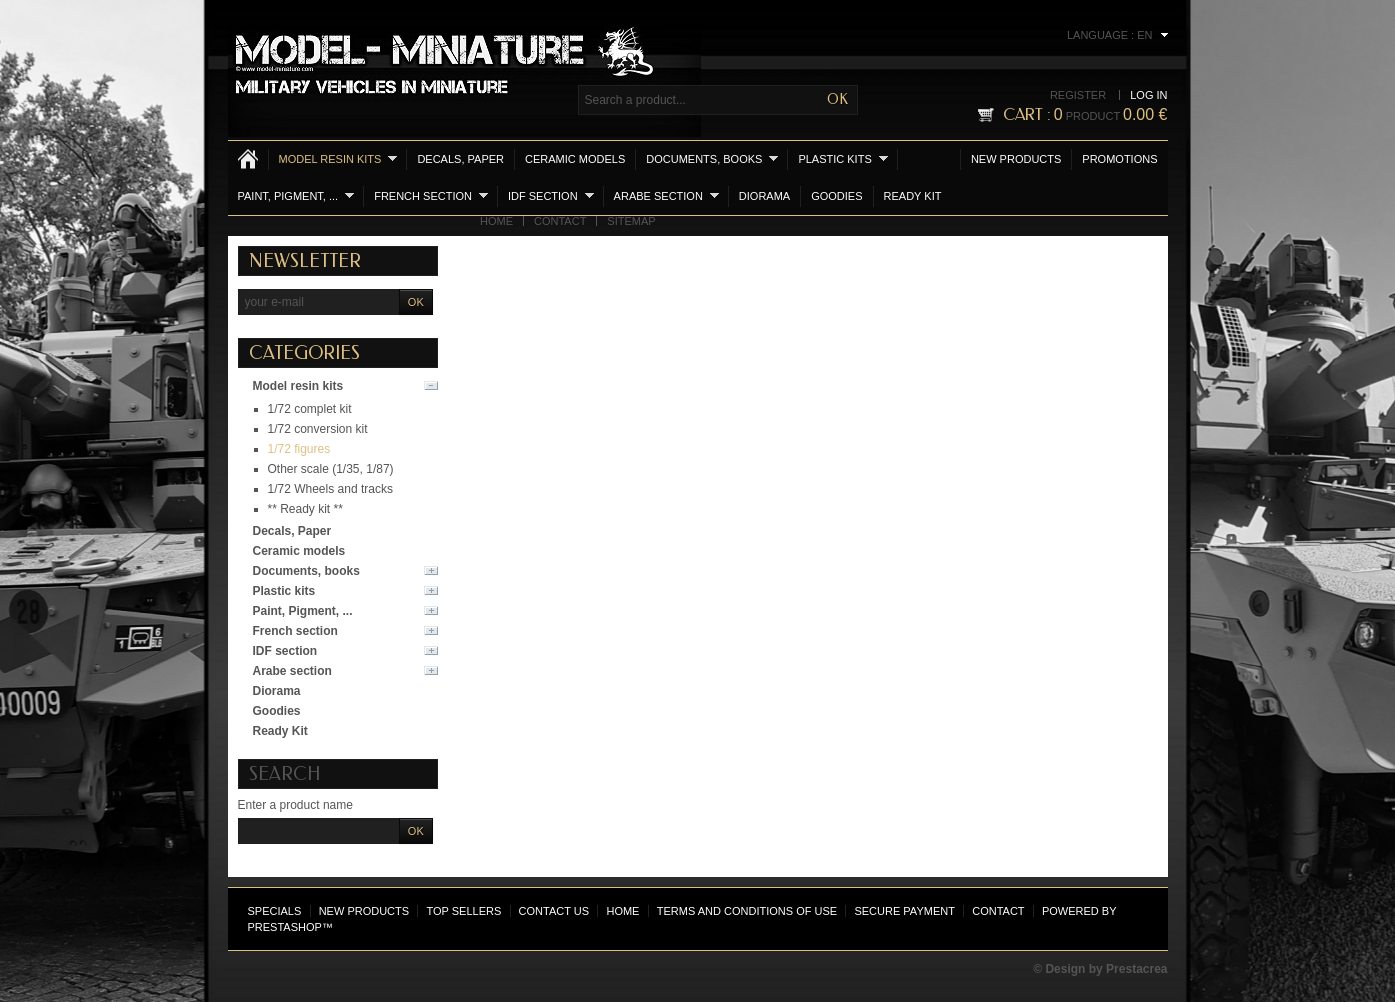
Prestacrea (1136, 969)
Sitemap (631, 221)
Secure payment (904, 911)
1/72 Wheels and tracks (330, 489)
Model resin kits (338, 158)
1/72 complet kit (310, 409)
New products (1016, 159)
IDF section (551, 195)
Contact (560, 221)
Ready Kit (913, 196)
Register (1078, 95)
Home (496, 221)
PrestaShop (285, 927)
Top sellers (463, 911)
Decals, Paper (460, 159)
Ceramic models (575, 159)
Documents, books (712, 158)
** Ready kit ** (305, 509)
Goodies (836, 196)
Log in (1148, 95)
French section (431, 195)
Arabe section (666, 195)
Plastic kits (842, 158)
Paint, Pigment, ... (296, 195)
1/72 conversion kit (318, 429)
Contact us (554, 911)
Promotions (1119, 159)
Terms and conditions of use (747, 911)
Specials (275, 911)
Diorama (764, 196)
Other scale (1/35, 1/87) (331, 469)
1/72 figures (299, 449)
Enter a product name (295, 805)
